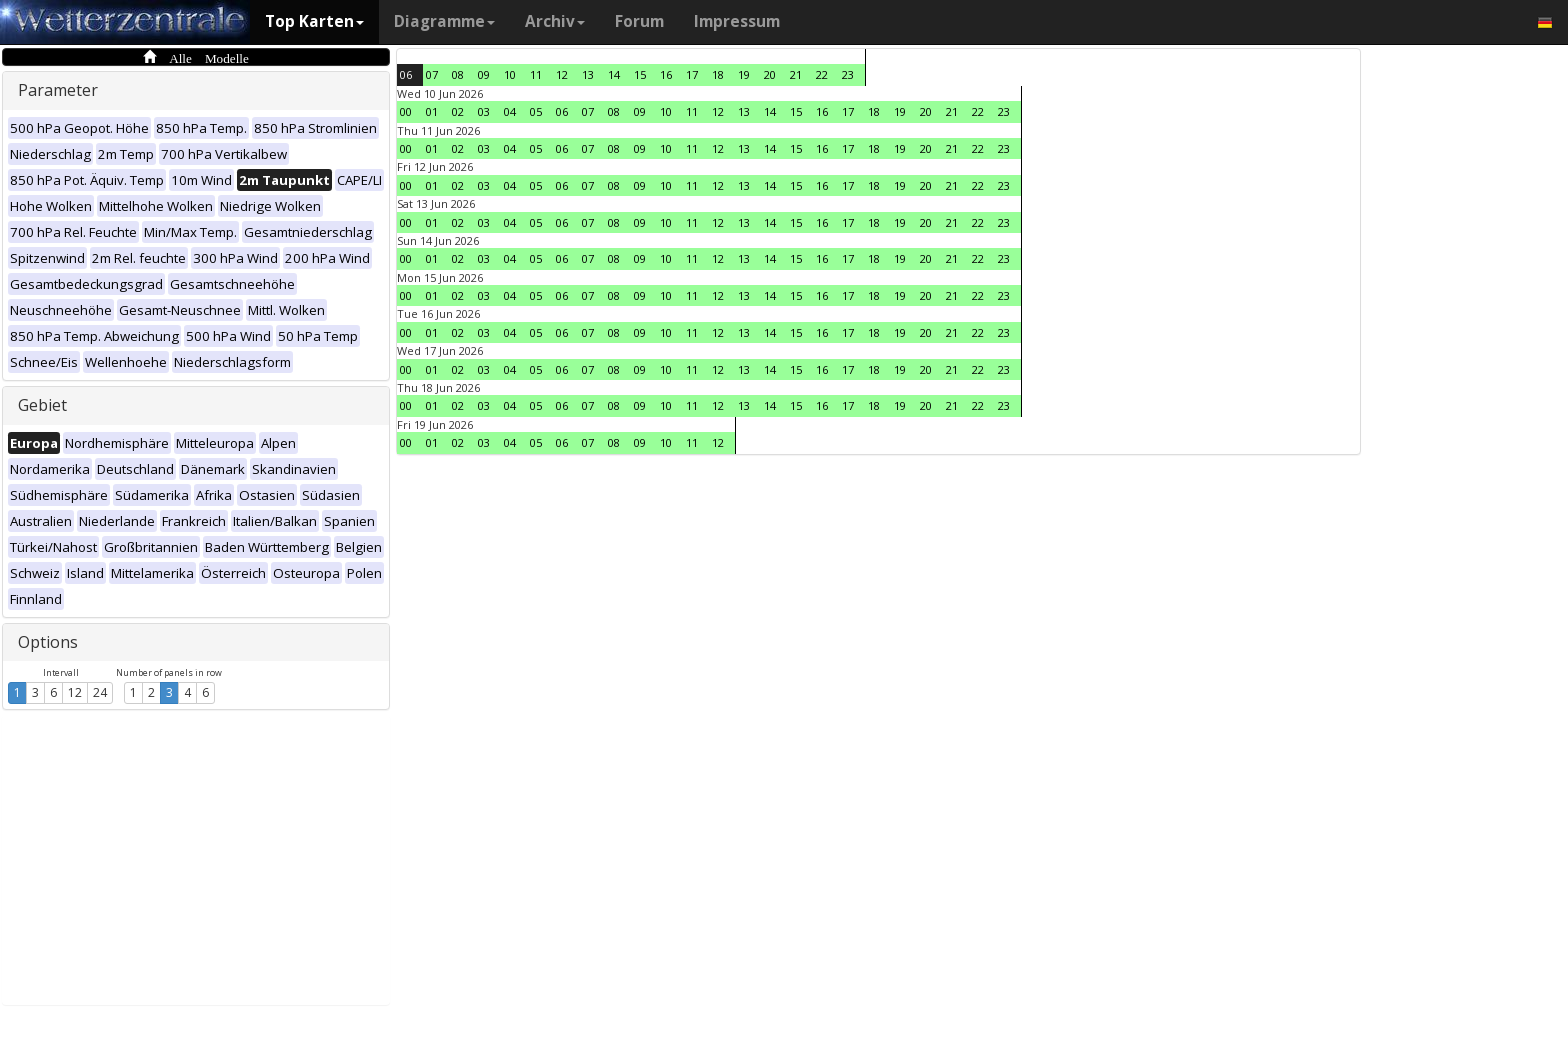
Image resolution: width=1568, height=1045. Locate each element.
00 (406, 111)
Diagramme (444, 21)
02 (458, 111)
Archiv (555, 21)
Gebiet (42, 405)
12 (75, 692)
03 (484, 111)
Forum (639, 21)
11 (536, 74)
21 (796, 74)
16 (666, 74)
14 (614, 74)
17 (692, 74)
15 (640, 74)
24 (100, 692)
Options (48, 642)
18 (718, 74)
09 (484, 74)
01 (432, 111)
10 (510, 74)
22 (822, 74)
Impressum (737, 21)
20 (770, 74)
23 (848, 74)
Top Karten (314, 21)
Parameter (58, 90)
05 (536, 111)
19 (744, 74)
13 (588, 74)
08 (458, 74)
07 (432, 74)
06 (406, 74)
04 (510, 111)
